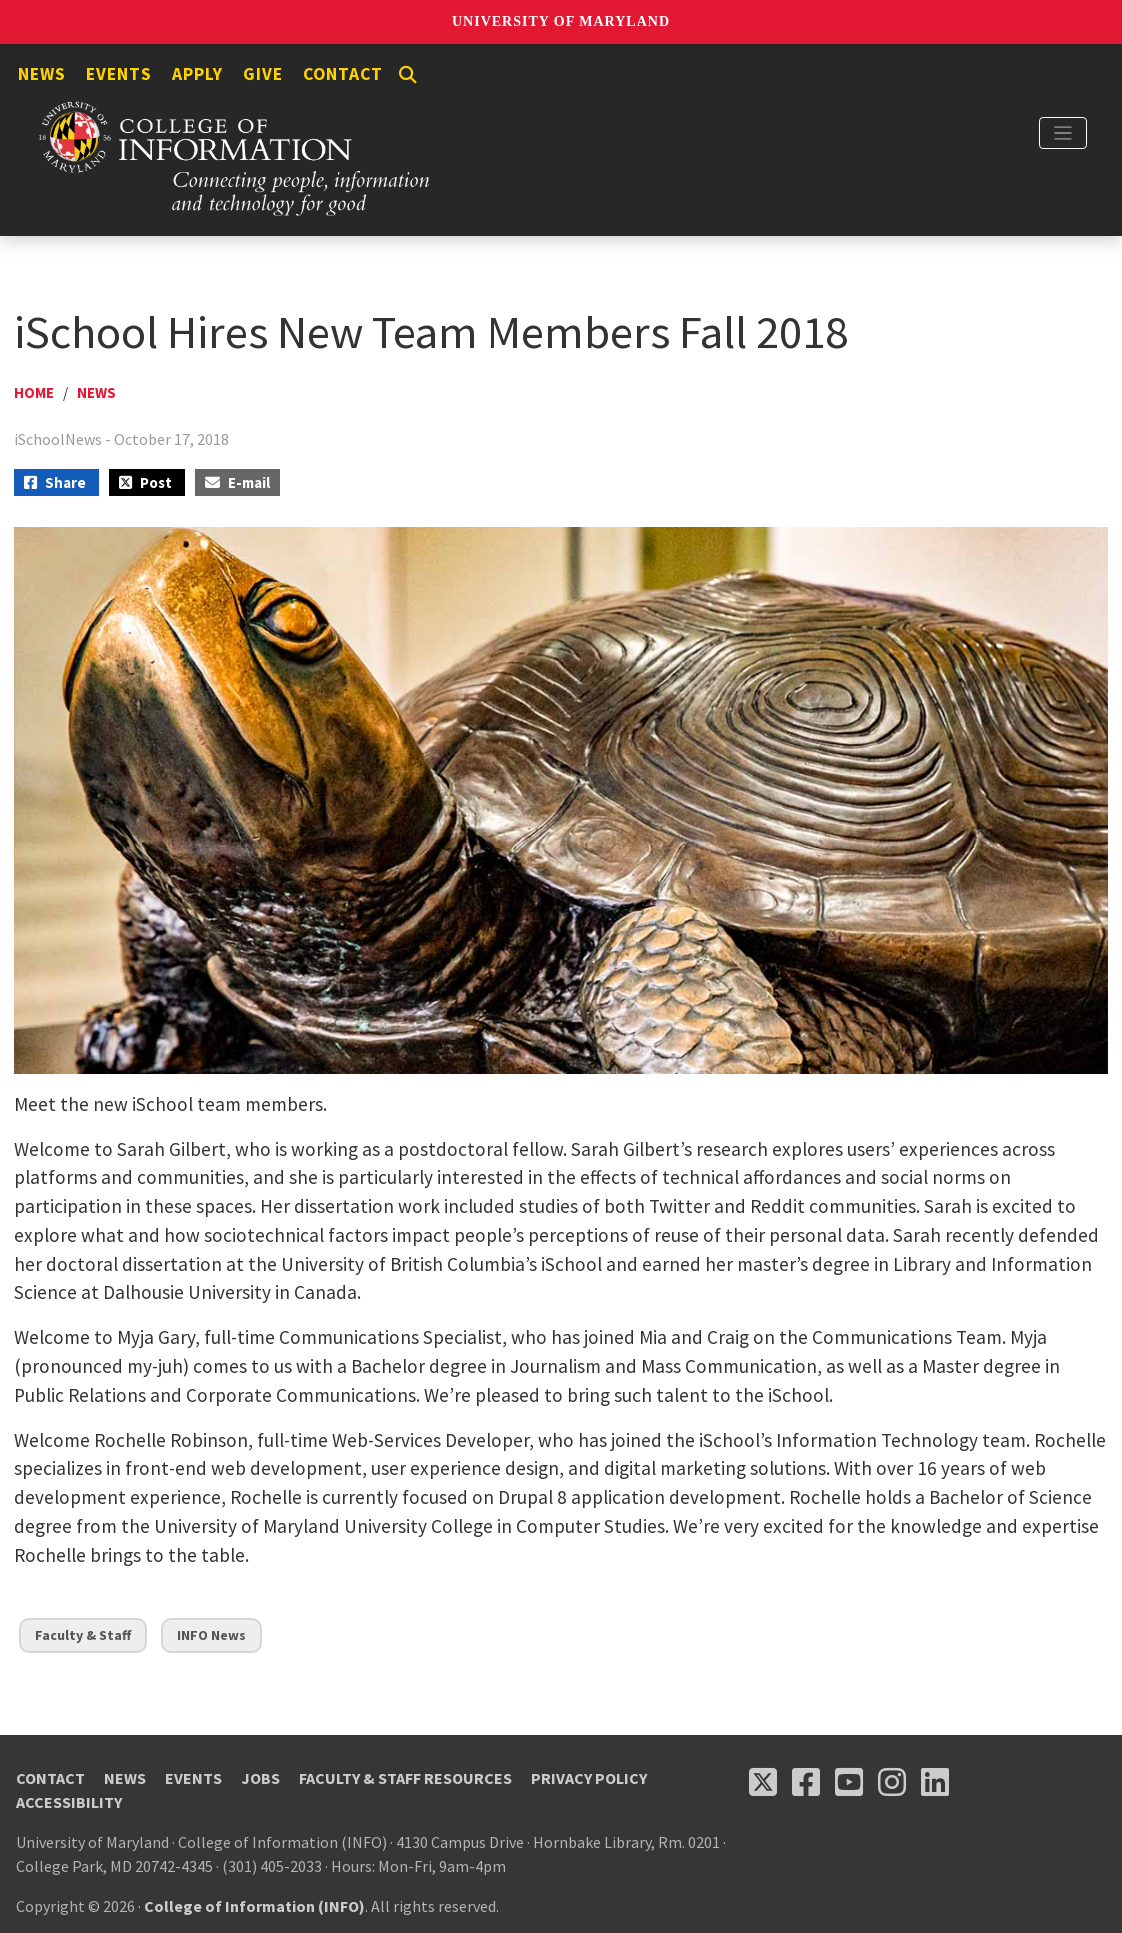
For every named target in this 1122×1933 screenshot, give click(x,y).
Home (34, 392)
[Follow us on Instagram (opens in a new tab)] (892, 1782)
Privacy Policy (589, 1778)
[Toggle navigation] (1063, 133)
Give (263, 74)
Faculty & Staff (83, 1635)
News (42, 74)
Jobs (260, 1778)
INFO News (211, 1635)
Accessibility (69, 1802)
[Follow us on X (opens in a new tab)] (763, 1782)
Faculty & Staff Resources (405, 1778)
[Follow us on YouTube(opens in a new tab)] (849, 1782)
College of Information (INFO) (254, 1906)
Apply (197, 74)
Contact (343, 74)
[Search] (408, 75)
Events (119, 74)
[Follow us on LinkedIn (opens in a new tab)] (935, 1782)
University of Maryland (561, 21)
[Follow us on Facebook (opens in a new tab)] (806, 1782)
